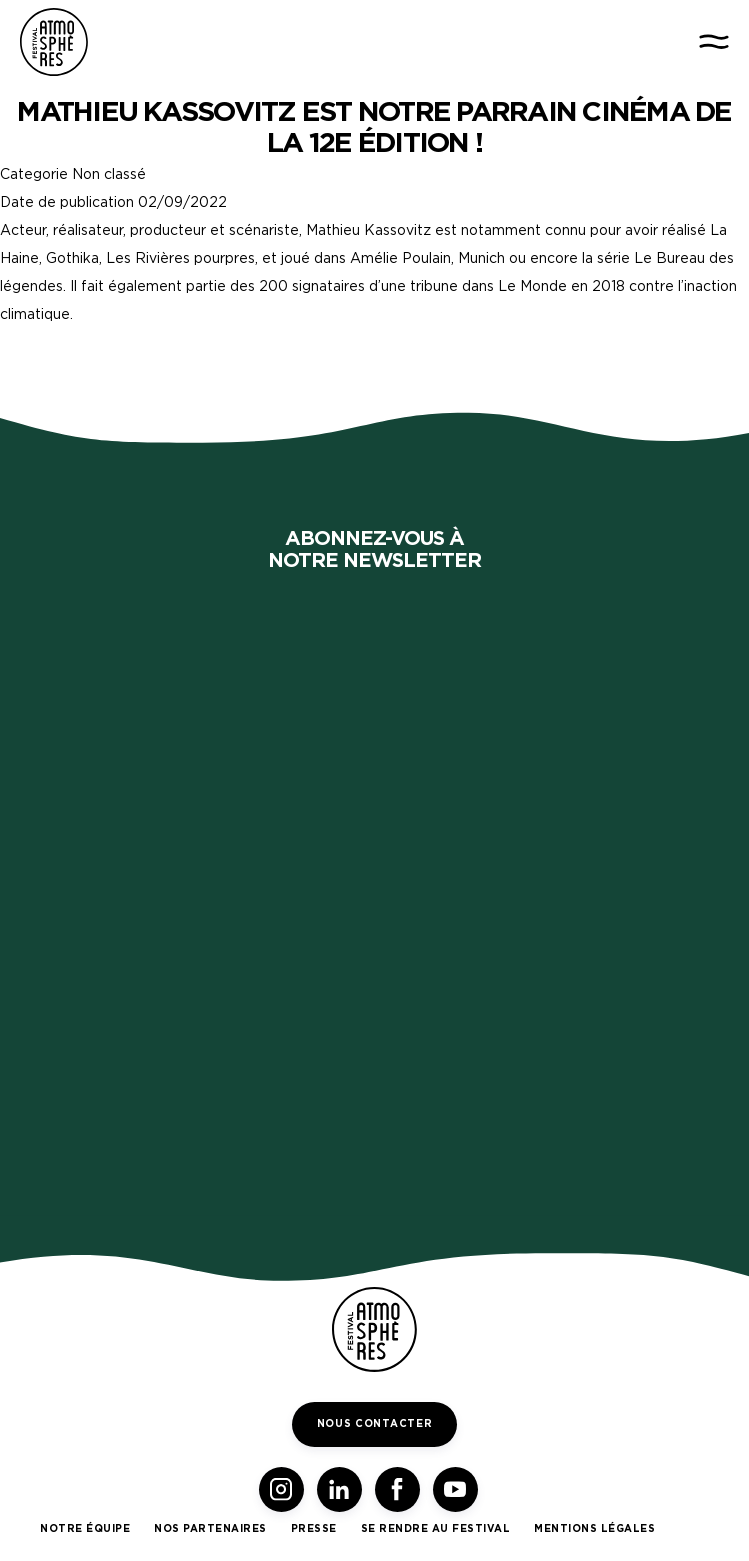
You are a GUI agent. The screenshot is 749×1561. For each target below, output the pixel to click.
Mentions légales (594, 1529)
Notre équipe (85, 1529)
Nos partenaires (210, 1529)
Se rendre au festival (436, 1529)
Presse (314, 1529)
